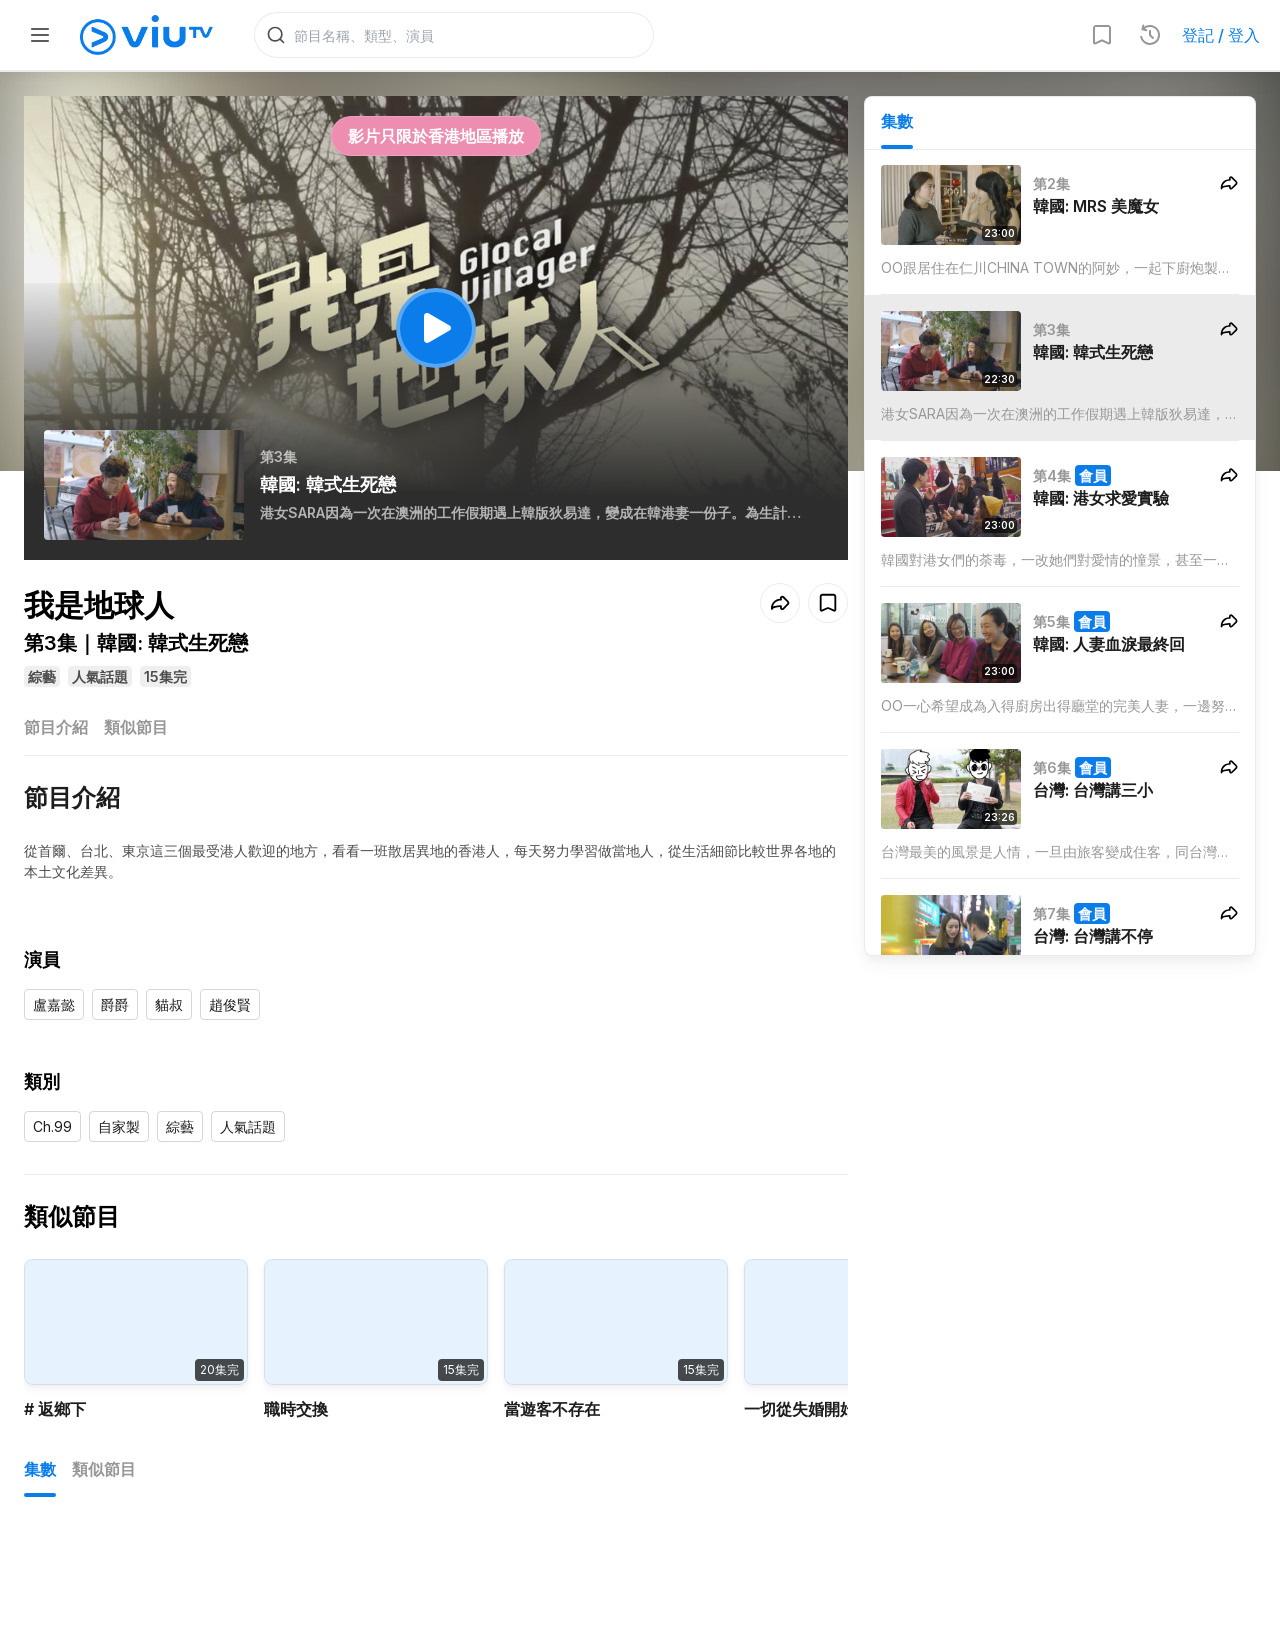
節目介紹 (56, 728)
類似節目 (136, 728)
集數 (897, 121)
